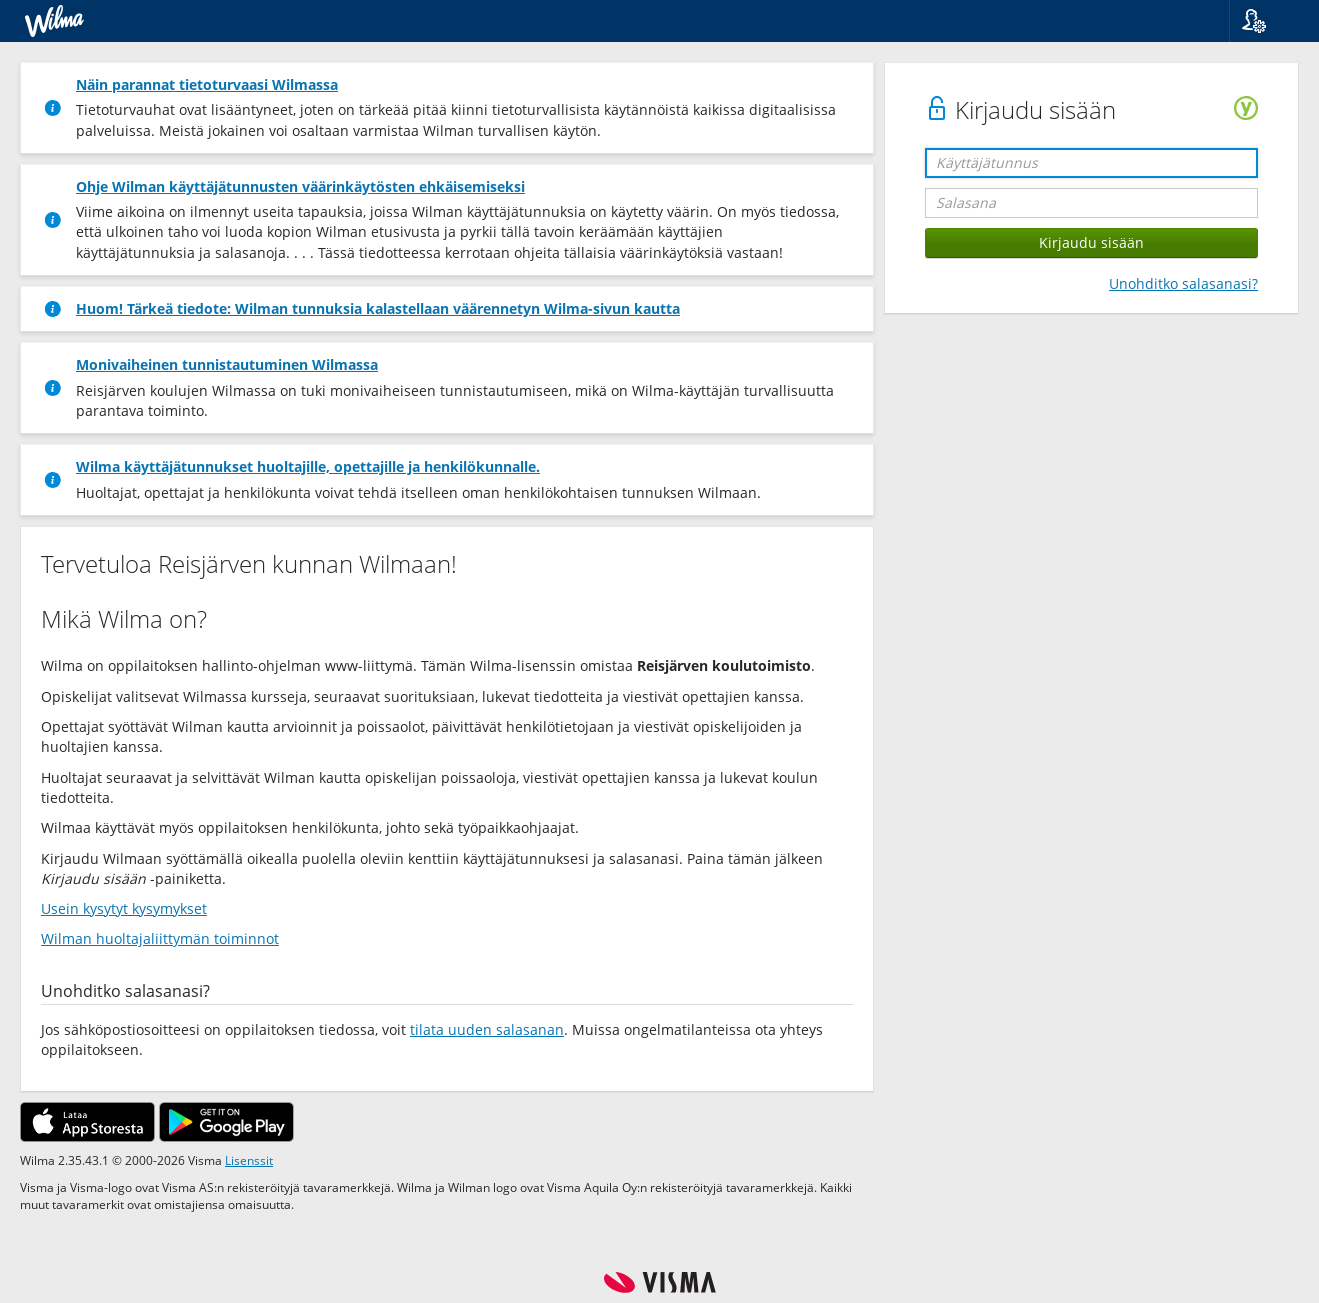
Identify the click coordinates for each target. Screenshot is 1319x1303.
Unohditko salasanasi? (1183, 283)
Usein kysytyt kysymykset (124, 908)
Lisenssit (249, 1160)
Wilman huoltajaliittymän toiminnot (160, 938)
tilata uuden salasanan (487, 1029)
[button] (1266, 21)
